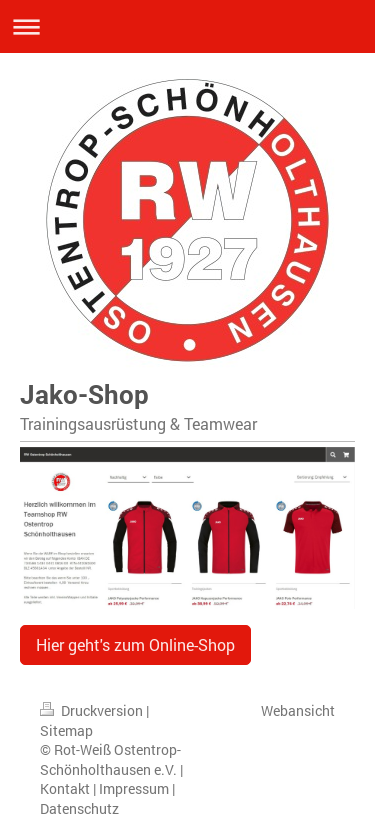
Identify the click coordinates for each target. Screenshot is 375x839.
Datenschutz (79, 808)
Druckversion (93, 710)
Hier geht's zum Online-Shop (135, 644)
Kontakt (65, 788)
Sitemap (66, 730)
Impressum (134, 788)
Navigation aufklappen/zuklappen (187, 26)
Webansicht (298, 710)
